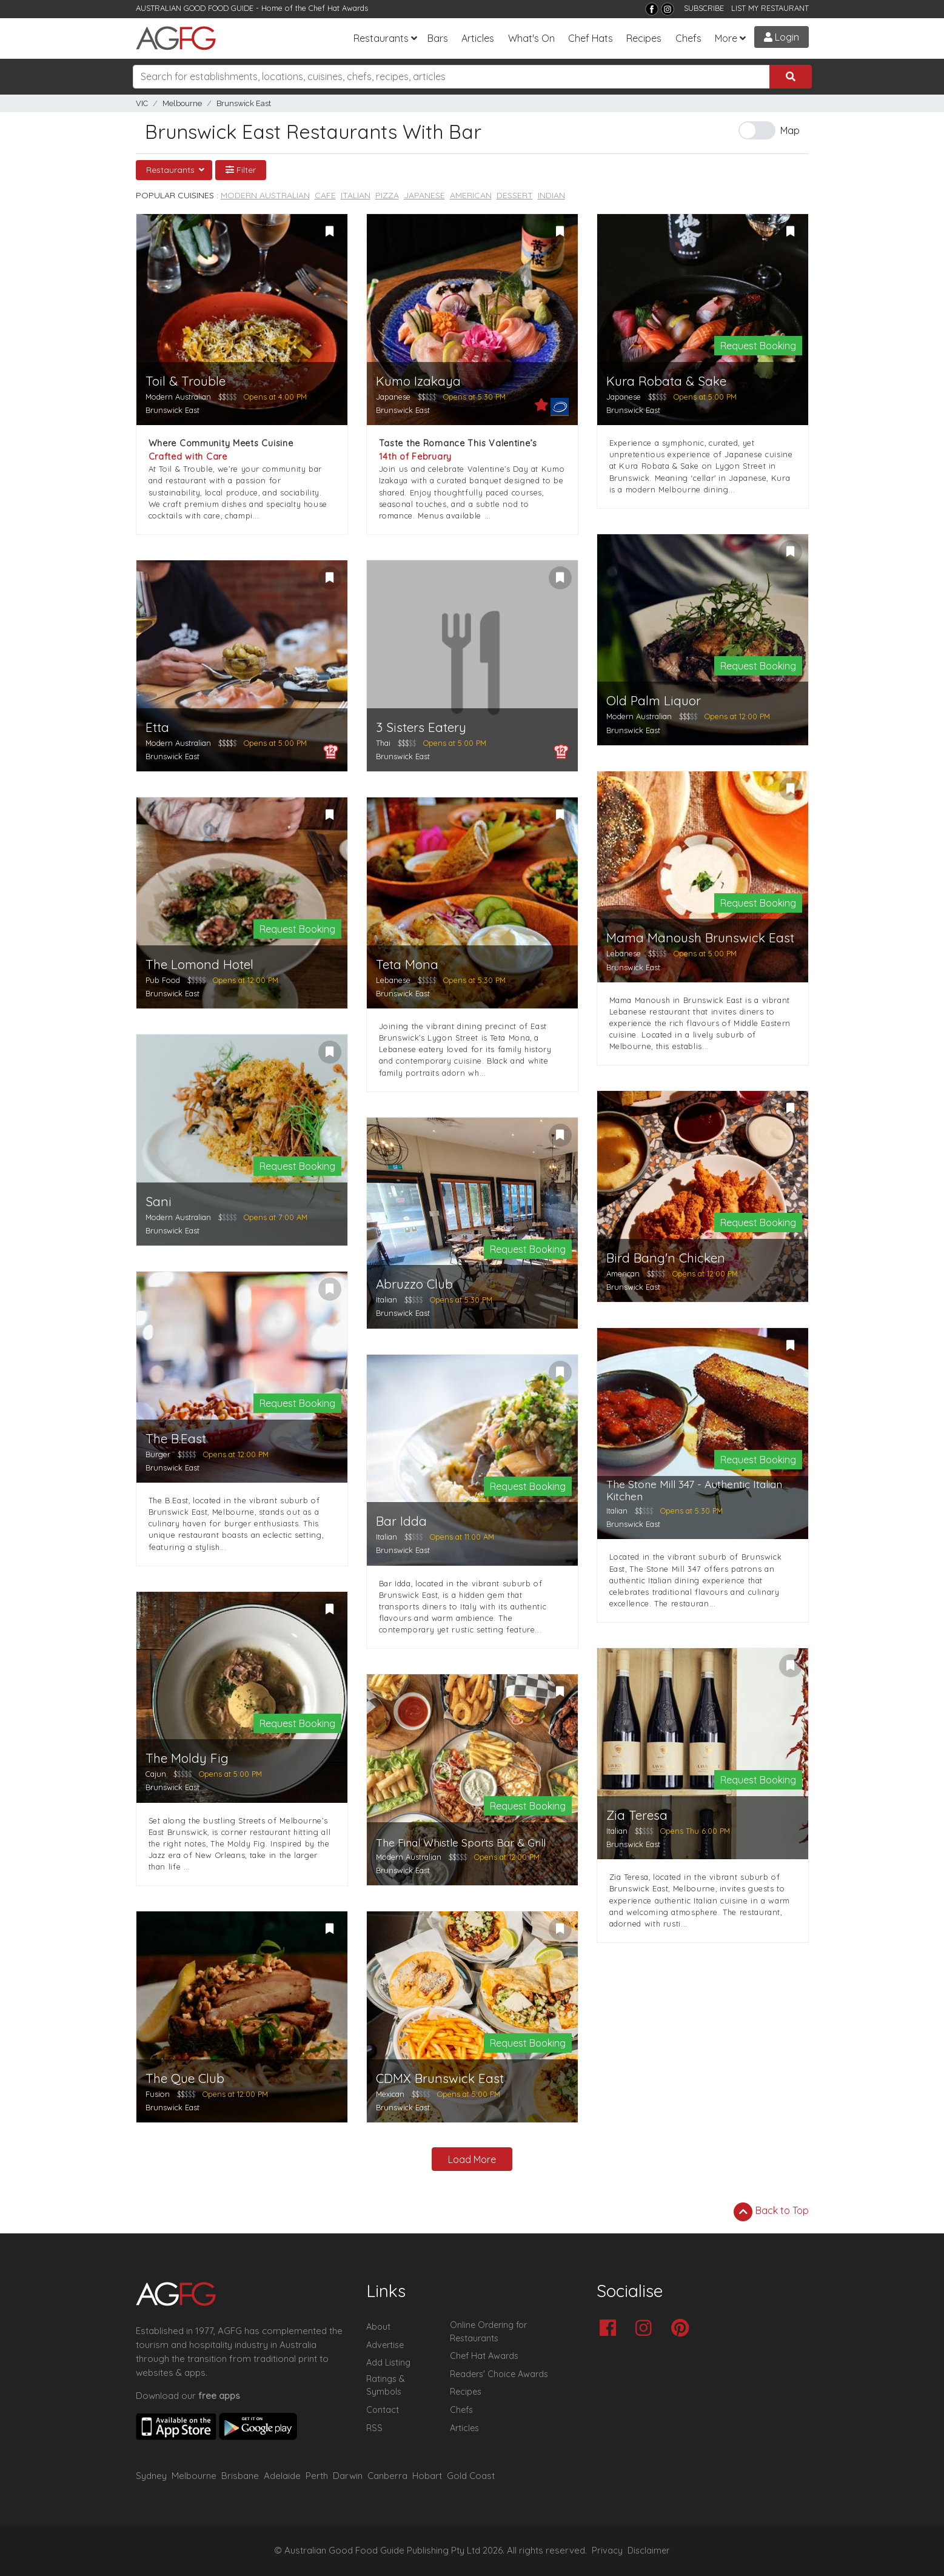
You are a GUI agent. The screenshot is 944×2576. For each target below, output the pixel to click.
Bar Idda (401, 1521)
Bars (437, 38)
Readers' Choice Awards (499, 2374)
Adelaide (282, 2475)
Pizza (387, 195)
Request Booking (758, 346)
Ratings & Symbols (385, 2385)
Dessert (515, 195)
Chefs (688, 38)
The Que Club (185, 2078)
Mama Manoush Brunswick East (700, 938)
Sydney (151, 2475)
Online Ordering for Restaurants (488, 2331)
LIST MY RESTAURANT (770, 8)
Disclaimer (649, 2550)
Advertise (385, 2345)
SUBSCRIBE (704, 8)
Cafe (325, 195)
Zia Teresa (637, 1815)
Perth (317, 2475)
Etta (157, 727)
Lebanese (393, 980)
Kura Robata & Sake (666, 381)
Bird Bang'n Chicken (665, 1258)
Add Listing (388, 2362)
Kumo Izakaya (418, 381)
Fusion (158, 2094)
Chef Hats (590, 38)
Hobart (427, 2475)
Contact (382, 2409)
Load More (472, 2159)
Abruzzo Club (414, 1284)
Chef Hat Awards (338, 8)
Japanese (424, 195)
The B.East (176, 1439)
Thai (383, 743)
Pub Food (163, 980)
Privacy (607, 2550)
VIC (142, 103)
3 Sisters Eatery (421, 727)
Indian (551, 195)
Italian (355, 195)
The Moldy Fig (187, 1758)
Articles (477, 38)
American (471, 195)
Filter (241, 169)
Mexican (390, 2094)
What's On (531, 38)
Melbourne (182, 103)
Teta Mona (407, 964)
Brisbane (240, 2475)
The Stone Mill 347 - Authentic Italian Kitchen (694, 1490)
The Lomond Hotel (199, 964)
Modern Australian (265, 195)
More (726, 38)
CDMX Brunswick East (440, 2078)
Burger (158, 1454)
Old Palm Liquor (653, 701)
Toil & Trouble (186, 381)
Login (781, 37)
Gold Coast (471, 2475)
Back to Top (771, 2211)
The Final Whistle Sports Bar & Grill (461, 1842)
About (378, 2326)
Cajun (156, 1774)
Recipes (643, 38)
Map (790, 130)
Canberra (387, 2475)
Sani (159, 1202)
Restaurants (381, 38)
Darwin (348, 2475)
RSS (374, 2428)
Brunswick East (243, 103)
